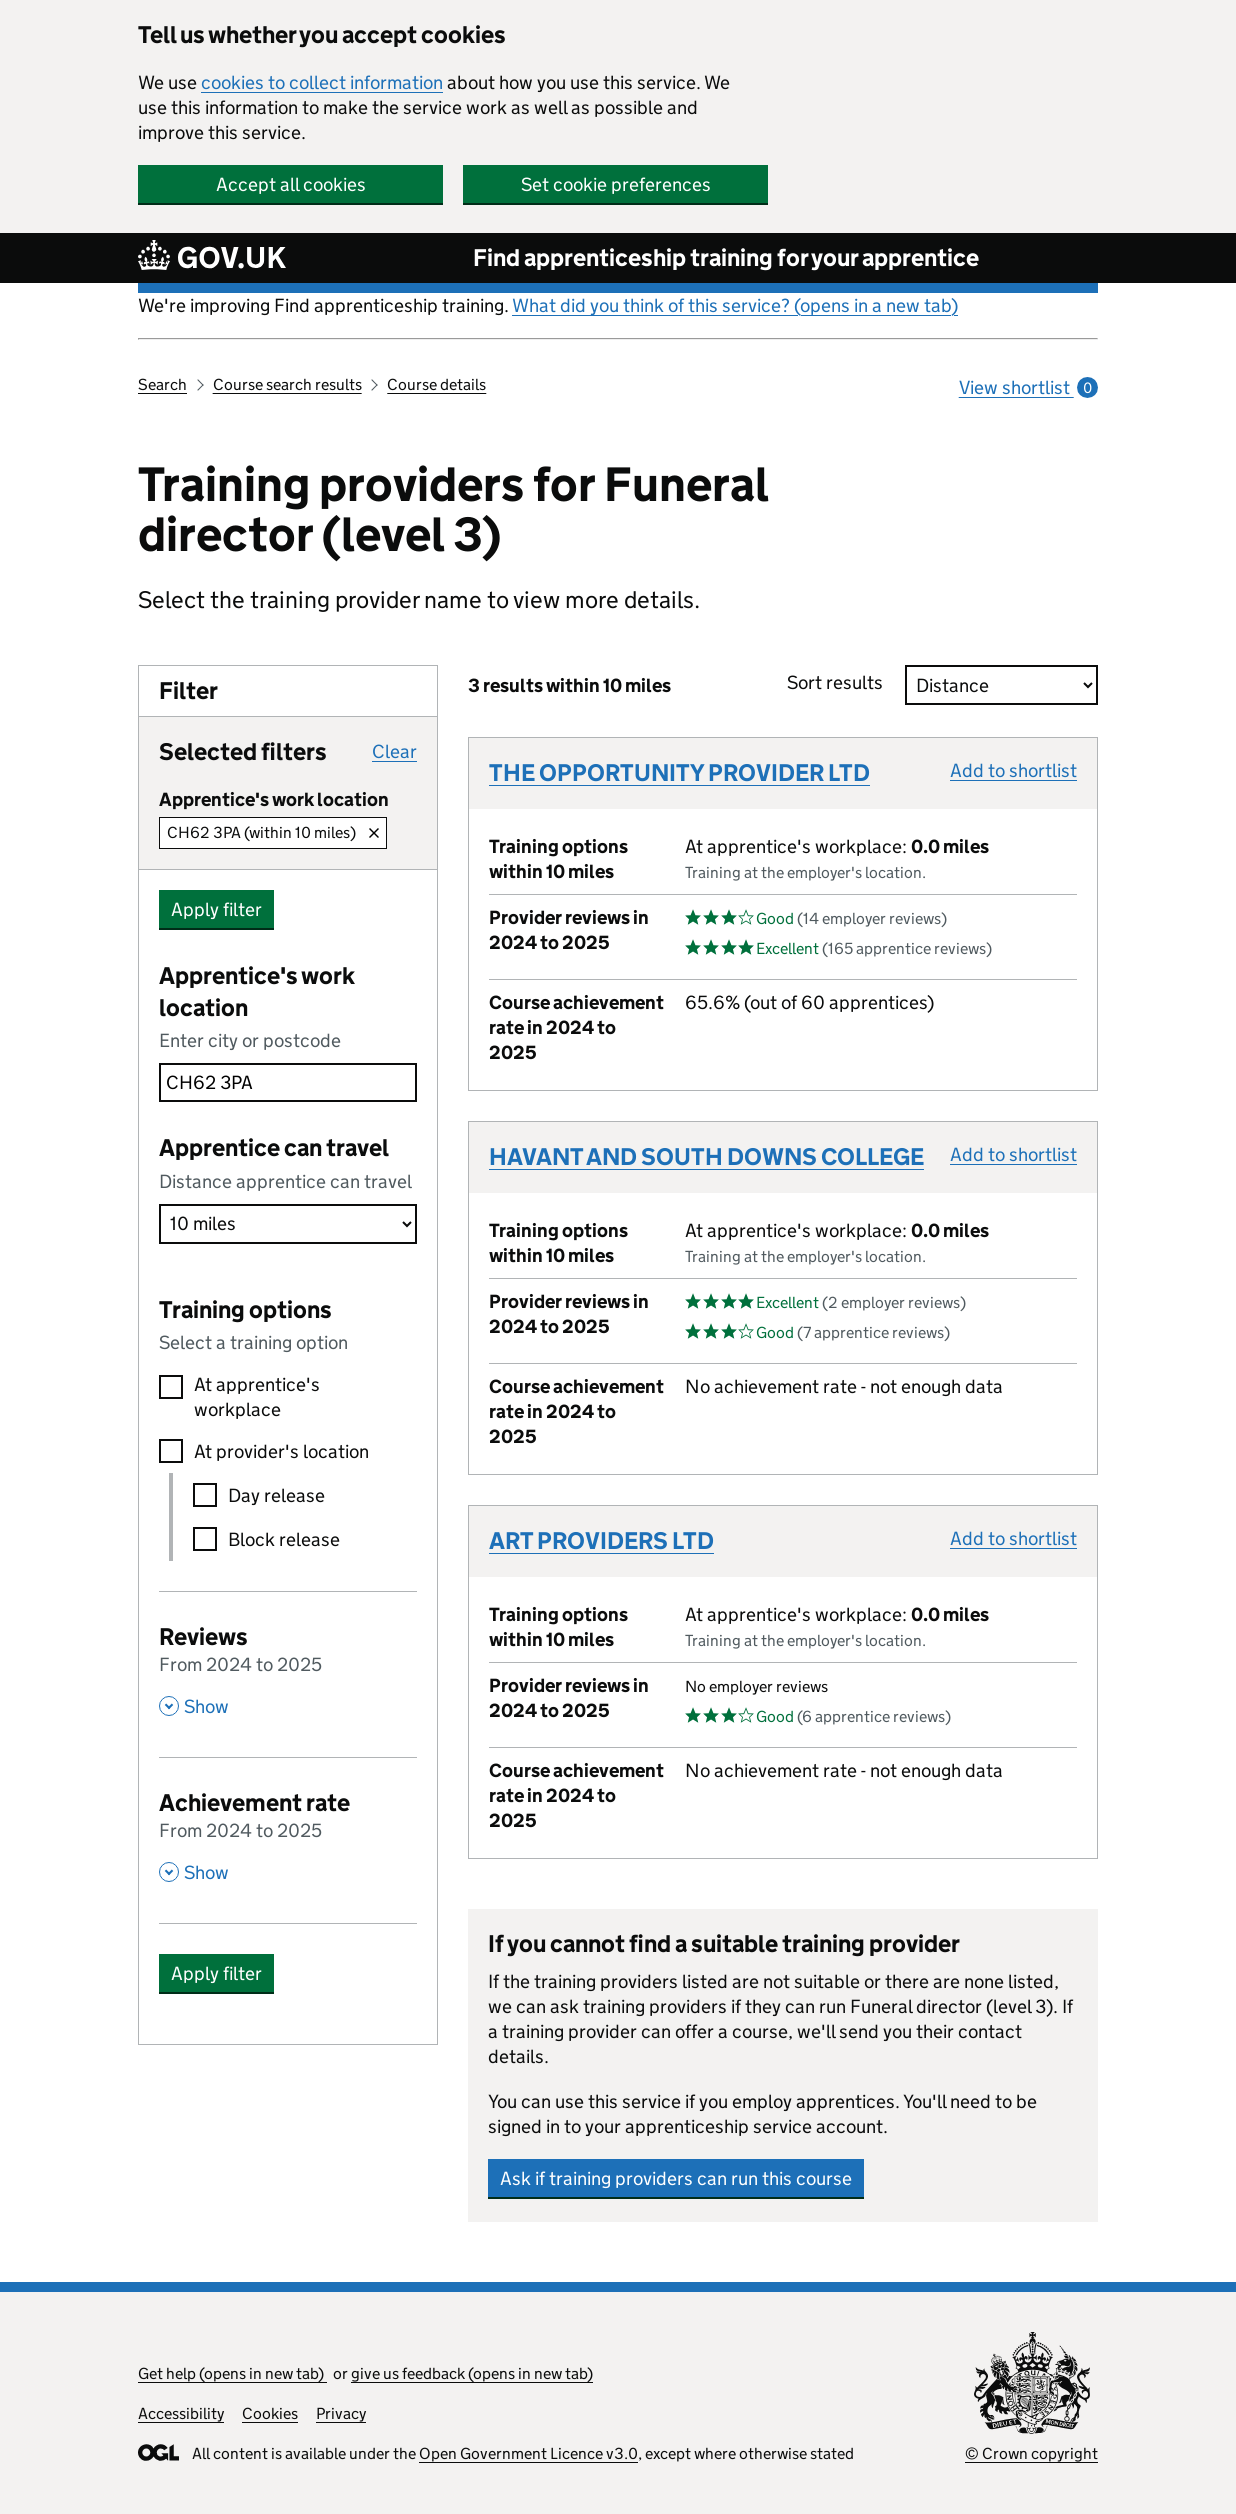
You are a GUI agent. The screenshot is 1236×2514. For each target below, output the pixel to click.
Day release (276, 1495)
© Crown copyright (1031, 2453)
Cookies (270, 2413)
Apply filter (216, 909)
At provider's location (281, 1451)
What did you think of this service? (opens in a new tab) (735, 305)
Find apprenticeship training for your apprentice (726, 257)
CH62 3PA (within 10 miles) (261, 832)
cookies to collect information (322, 82)
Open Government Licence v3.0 (528, 2453)
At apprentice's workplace (257, 1397)
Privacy (341, 2413)
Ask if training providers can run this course (676, 2178)
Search (162, 384)
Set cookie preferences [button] (616, 184)
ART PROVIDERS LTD (601, 1540)
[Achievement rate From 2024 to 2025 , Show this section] (288, 1835)
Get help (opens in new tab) (232, 2373)
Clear (394, 751)
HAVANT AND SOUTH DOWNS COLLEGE (706, 1156)
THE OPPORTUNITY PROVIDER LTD (679, 772)
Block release (284, 1539)
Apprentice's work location (257, 991)
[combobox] (288, 1082)
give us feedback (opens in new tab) (472, 2373)
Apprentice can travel (274, 1147)
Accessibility (181, 2413)
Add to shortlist (1013, 770)
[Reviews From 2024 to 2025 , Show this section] (288, 1669)
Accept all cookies (291, 184)
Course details (436, 384)
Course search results (287, 384)
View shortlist (1028, 387)
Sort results (841, 682)
